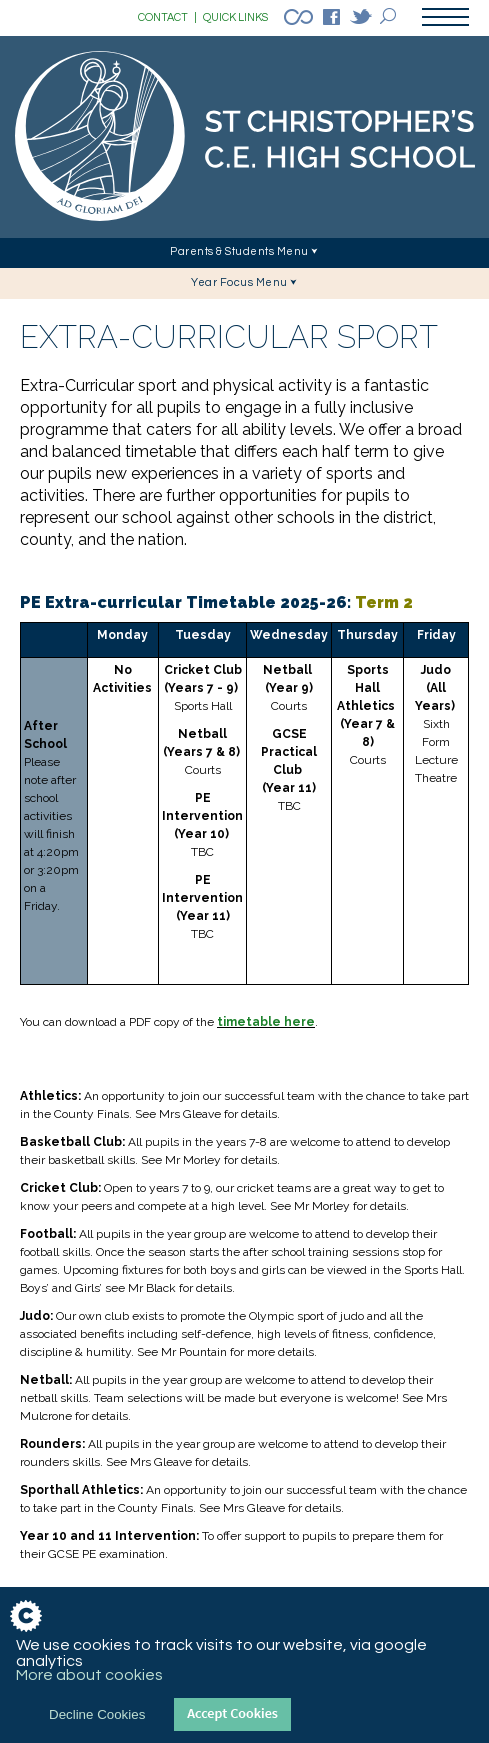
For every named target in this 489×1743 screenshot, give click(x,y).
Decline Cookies (97, 1714)
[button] (244, 253)
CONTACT (167, 18)
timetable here (266, 1022)
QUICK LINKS (235, 17)
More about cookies (89, 1675)
